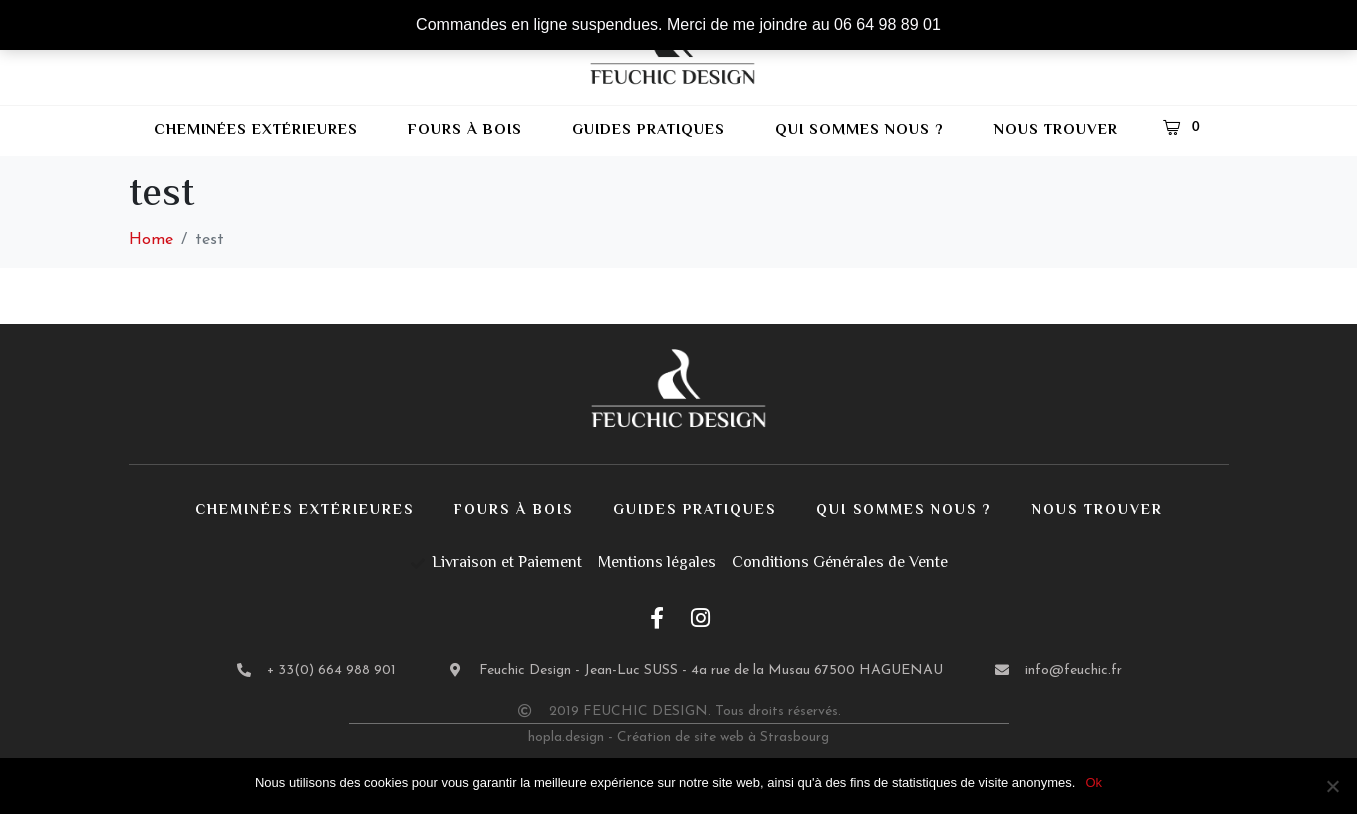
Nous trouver (1056, 130)
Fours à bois (465, 130)
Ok (1093, 782)
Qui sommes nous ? (859, 130)
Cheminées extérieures (256, 130)
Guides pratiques (648, 130)
